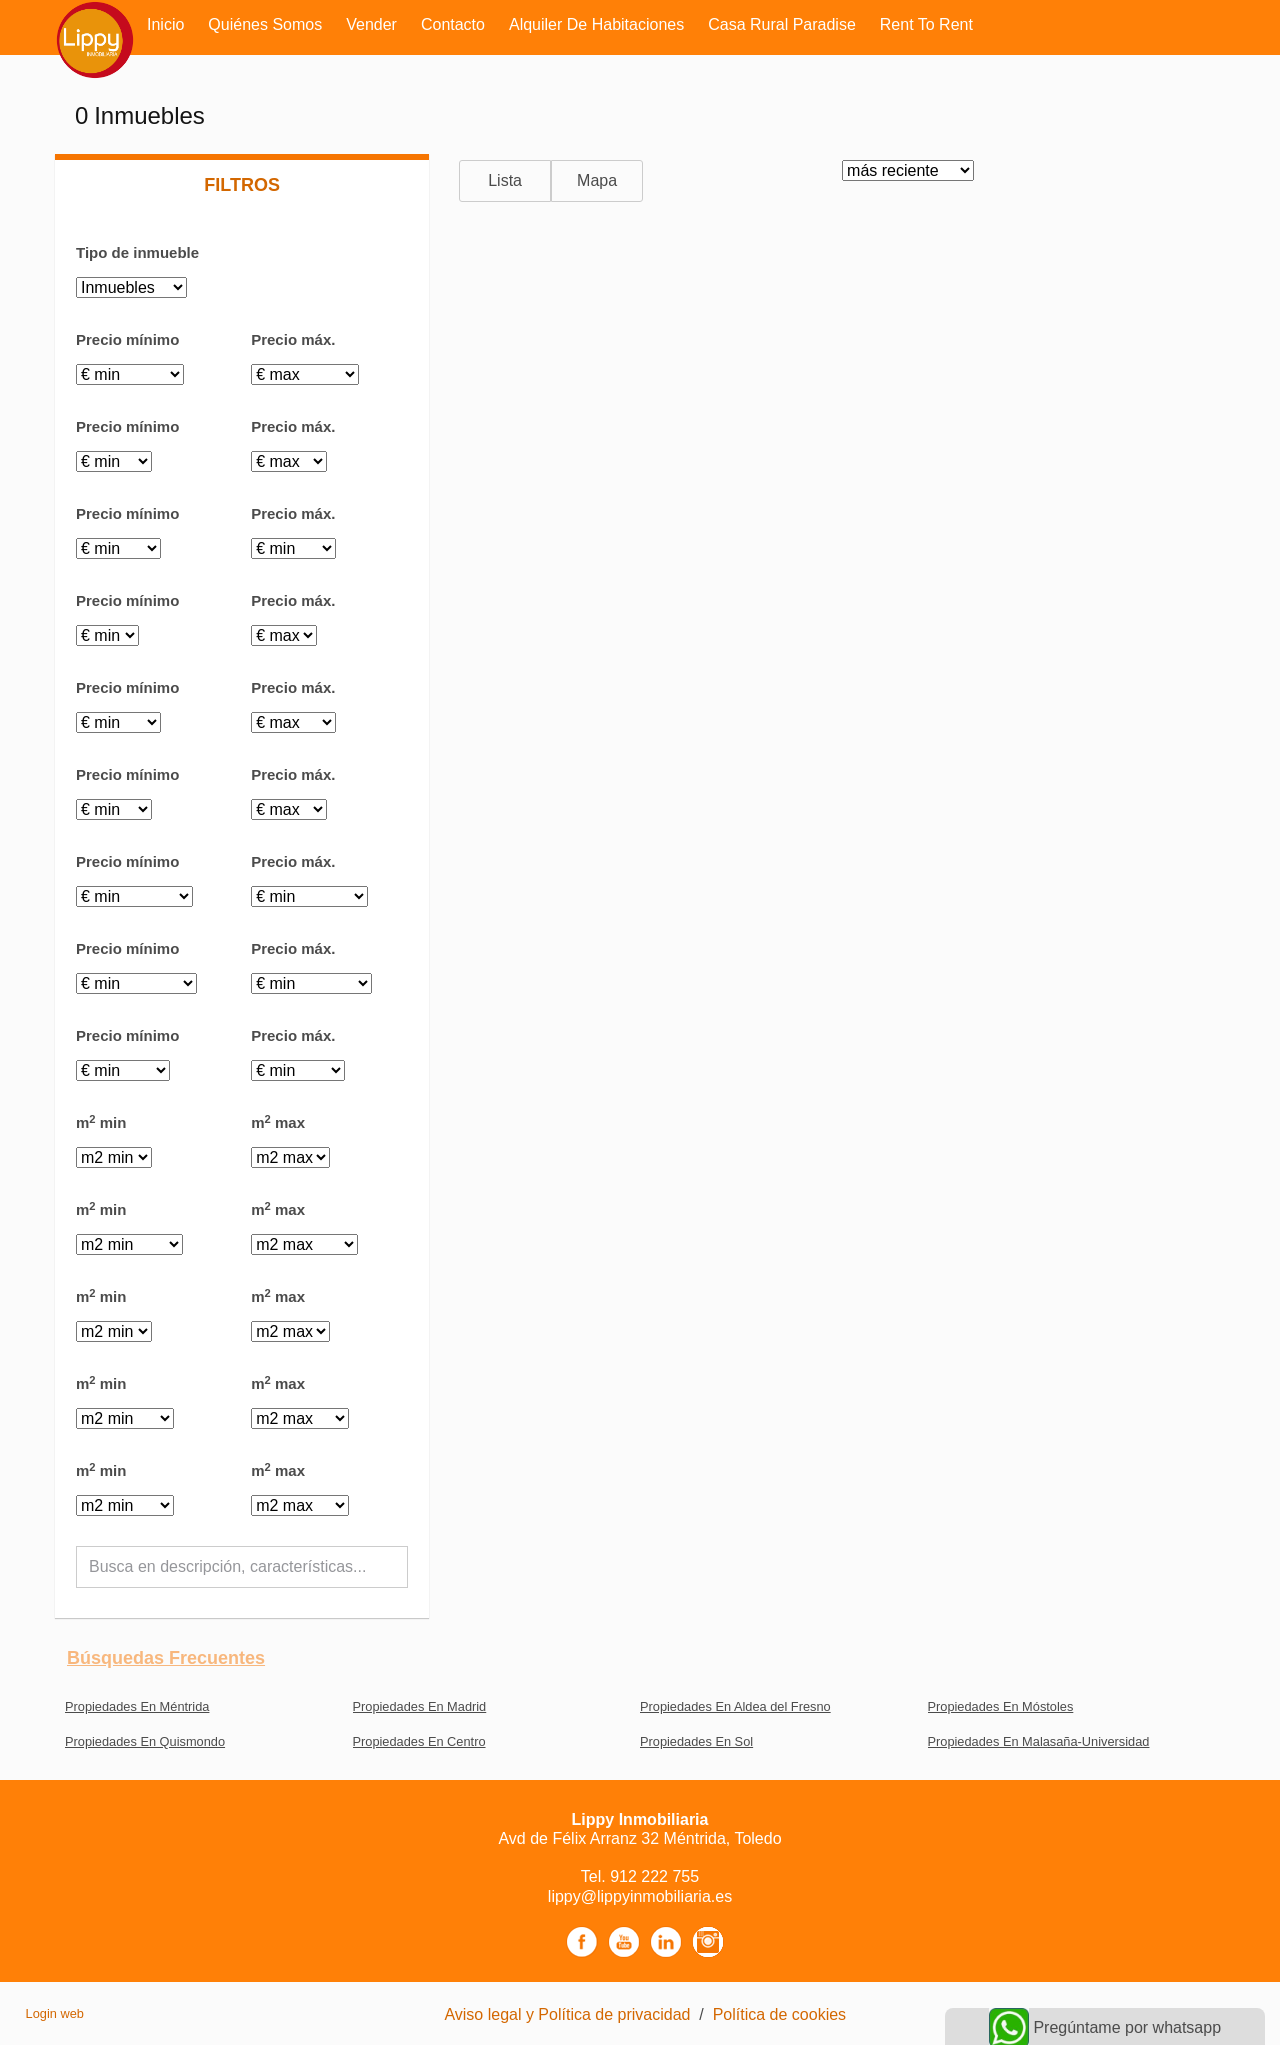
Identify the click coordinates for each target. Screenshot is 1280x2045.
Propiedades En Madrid (420, 1706)
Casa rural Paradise (782, 24)
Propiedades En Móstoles (1001, 1706)
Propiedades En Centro (419, 1741)
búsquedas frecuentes (166, 1658)
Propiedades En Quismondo (145, 1741)
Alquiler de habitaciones (596, 24)
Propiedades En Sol (696, 1741)
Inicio (165, 24)
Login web (55, 2013)
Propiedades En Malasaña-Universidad (1039, 1741)
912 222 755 (654, 1876)
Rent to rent (926, 24)
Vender (371, 24)
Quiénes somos (265, 24)
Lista (505, 180)
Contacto (453, 24)
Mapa (597, 180)
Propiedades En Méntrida (137, 1706)
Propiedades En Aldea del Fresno (735, 1706)
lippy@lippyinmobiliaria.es (640, 1896)
